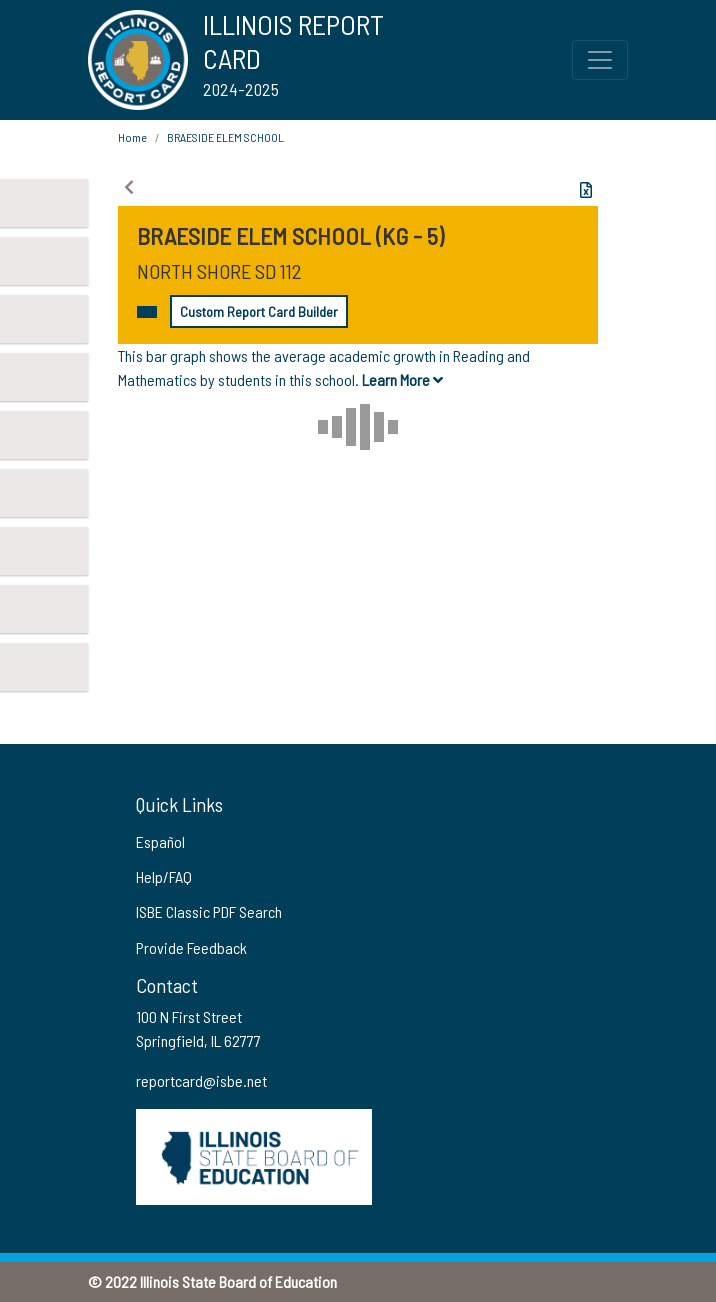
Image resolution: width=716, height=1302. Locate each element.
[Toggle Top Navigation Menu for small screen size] (600, 60)
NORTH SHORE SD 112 (219, 271)
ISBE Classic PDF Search (209, 911)
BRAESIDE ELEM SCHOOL (225, 137)
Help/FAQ (164, 876)
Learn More (402, 379)
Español (160, 841)
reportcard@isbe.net (201, 1080)
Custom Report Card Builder (259, 311)
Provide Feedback (191, 947)
